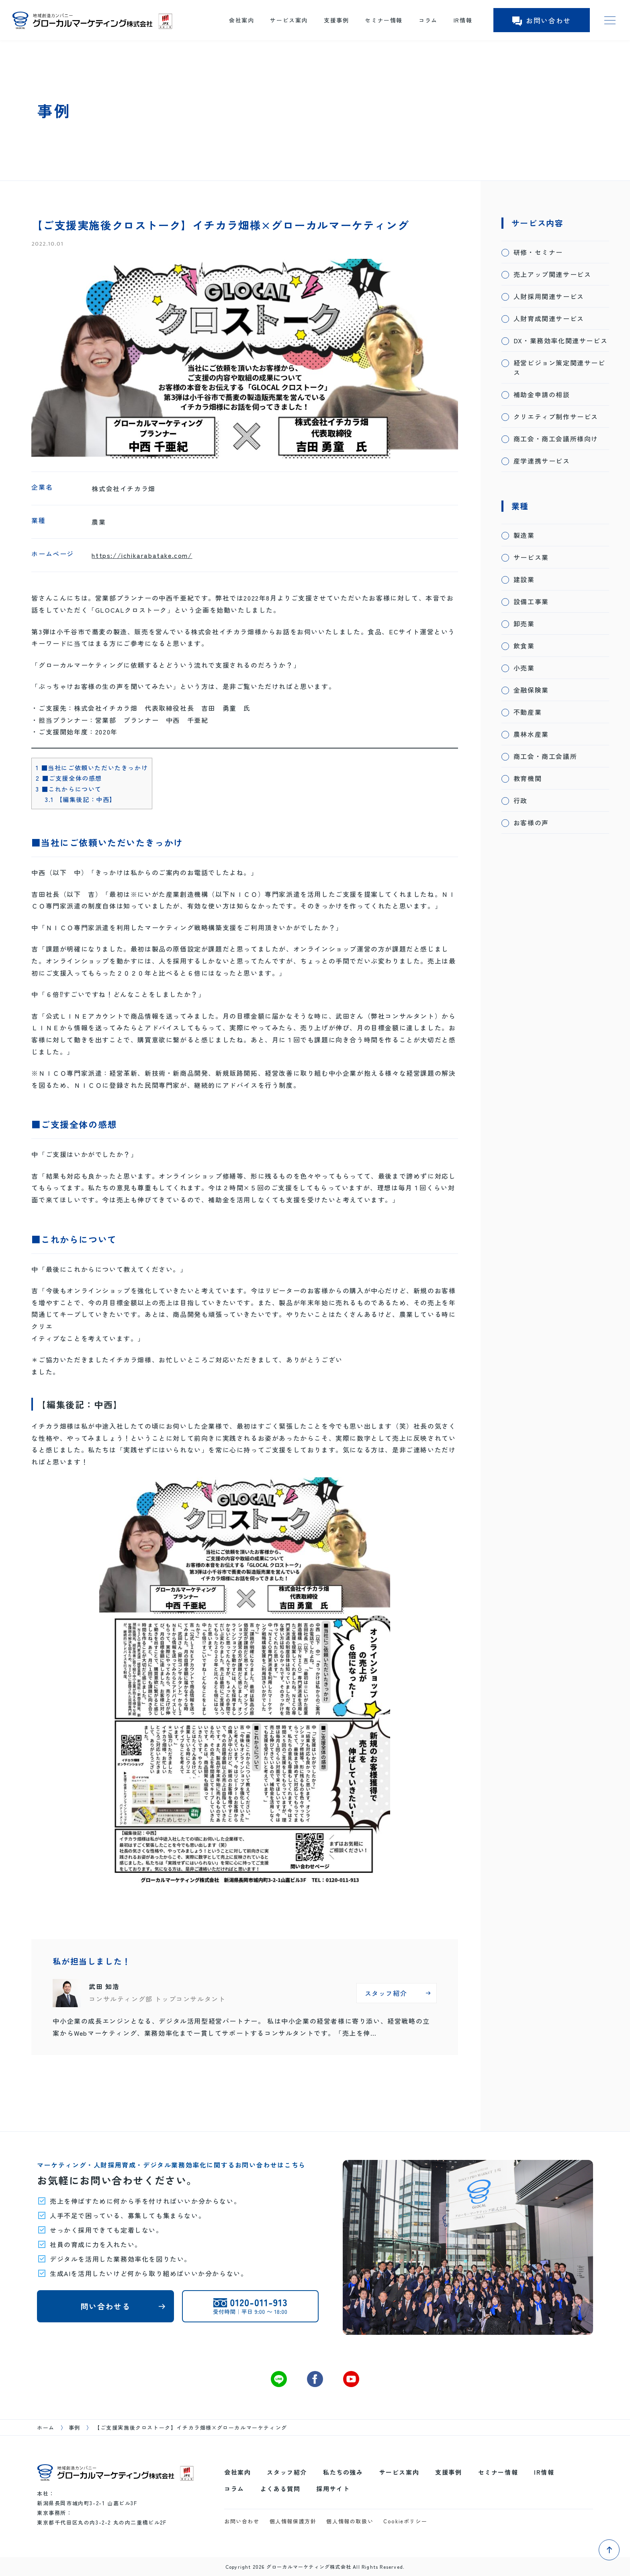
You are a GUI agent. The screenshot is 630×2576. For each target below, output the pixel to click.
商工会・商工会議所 (545, 756)
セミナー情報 (384, 20)
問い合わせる (106, 2306)
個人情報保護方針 (293, 2521)
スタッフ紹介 (287, 2472)
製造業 (524, 535)
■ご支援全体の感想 (69, 777)
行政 (520, 800)
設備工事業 (531, 601)
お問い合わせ (541, 20)
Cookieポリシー (405, 2521)
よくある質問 (280, 2488)
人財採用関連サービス (548, 296)
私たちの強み (343, 2472)
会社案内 (241, 20)
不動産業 (527, 712)
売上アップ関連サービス (552, 274)
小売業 (524, 668)
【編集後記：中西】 (80, 799)
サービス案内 (289, 20)
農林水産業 (531, 734)
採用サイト (333, 2488)
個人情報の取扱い (349, 2521)
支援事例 (336, 20)
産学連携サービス (541, 461)
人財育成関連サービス (548, 318)
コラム (428, 20)
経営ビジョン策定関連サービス (559, 367)
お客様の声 (531, 822)
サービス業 (531, 557)
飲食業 (524, 645)
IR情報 (463, 20)
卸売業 (524, 623)
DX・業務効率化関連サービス (560, 340)
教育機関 (527, 778)
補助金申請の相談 (541, 394)
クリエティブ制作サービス (555, 416)
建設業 (524, 579)
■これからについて (69, 788)
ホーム (46, 2427)
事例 (74, 2427)
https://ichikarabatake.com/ (142, 555)
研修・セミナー (538, 252)
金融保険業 (531, 690)
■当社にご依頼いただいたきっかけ (92, 767)
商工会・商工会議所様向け (555, 438)
